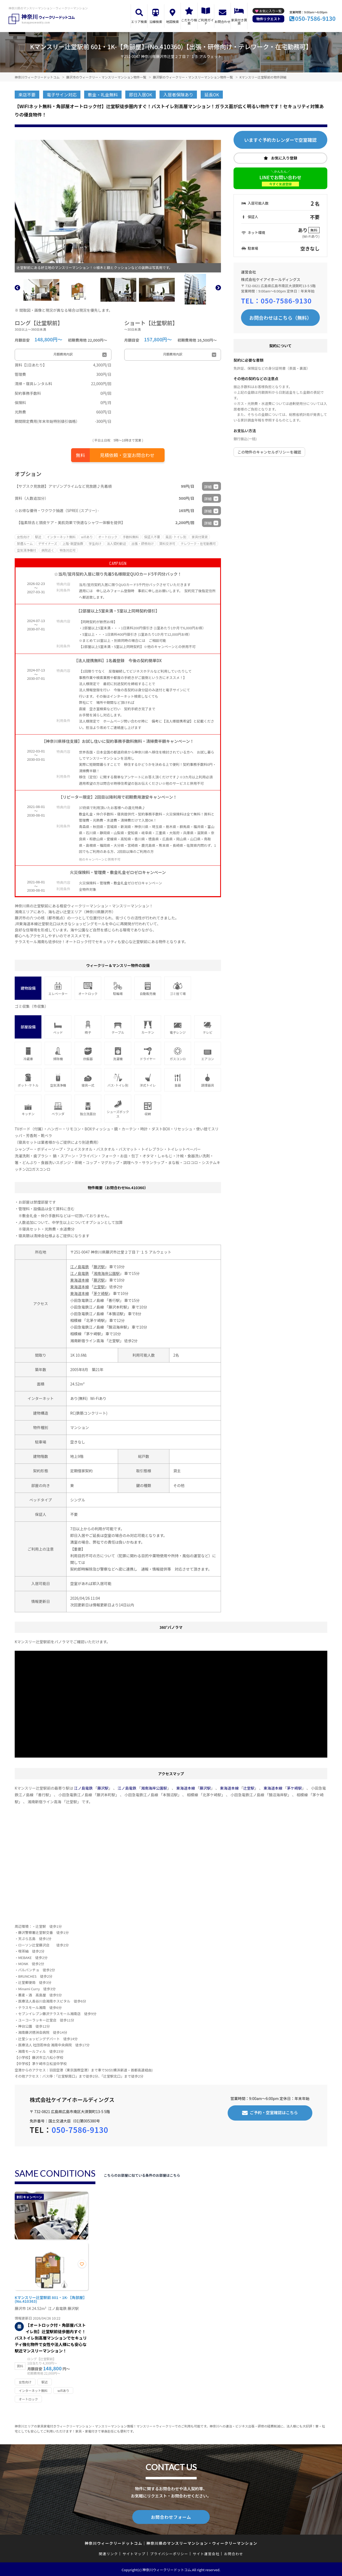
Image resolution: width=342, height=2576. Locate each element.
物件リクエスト (268, 18)
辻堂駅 (99, 1286)
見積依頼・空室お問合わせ (127, 455)
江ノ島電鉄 (79, 1266)
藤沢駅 (99, 1266)
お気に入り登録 (284, 158)
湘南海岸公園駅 (107, 1273)
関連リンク (108, 2552)
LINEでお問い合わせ (280, 180)
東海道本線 (79, 1280)
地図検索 (172, 21)
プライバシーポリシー (169, 2552)
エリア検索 (139, 21)
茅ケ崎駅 (101, 1293)
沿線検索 (155, 21)
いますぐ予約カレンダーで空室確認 (280, 139)
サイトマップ (134, 2552)
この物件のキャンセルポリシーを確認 (269, 452)
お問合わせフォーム (171, 2516)
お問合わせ (223, 21)
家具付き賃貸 (239, 21)
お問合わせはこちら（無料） (280, 317)
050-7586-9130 (315, 18)
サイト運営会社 (206, 2552)
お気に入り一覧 (270, 11)
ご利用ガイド (206, 21)
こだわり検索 (189, 21)
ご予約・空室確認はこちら (274, 2112)
